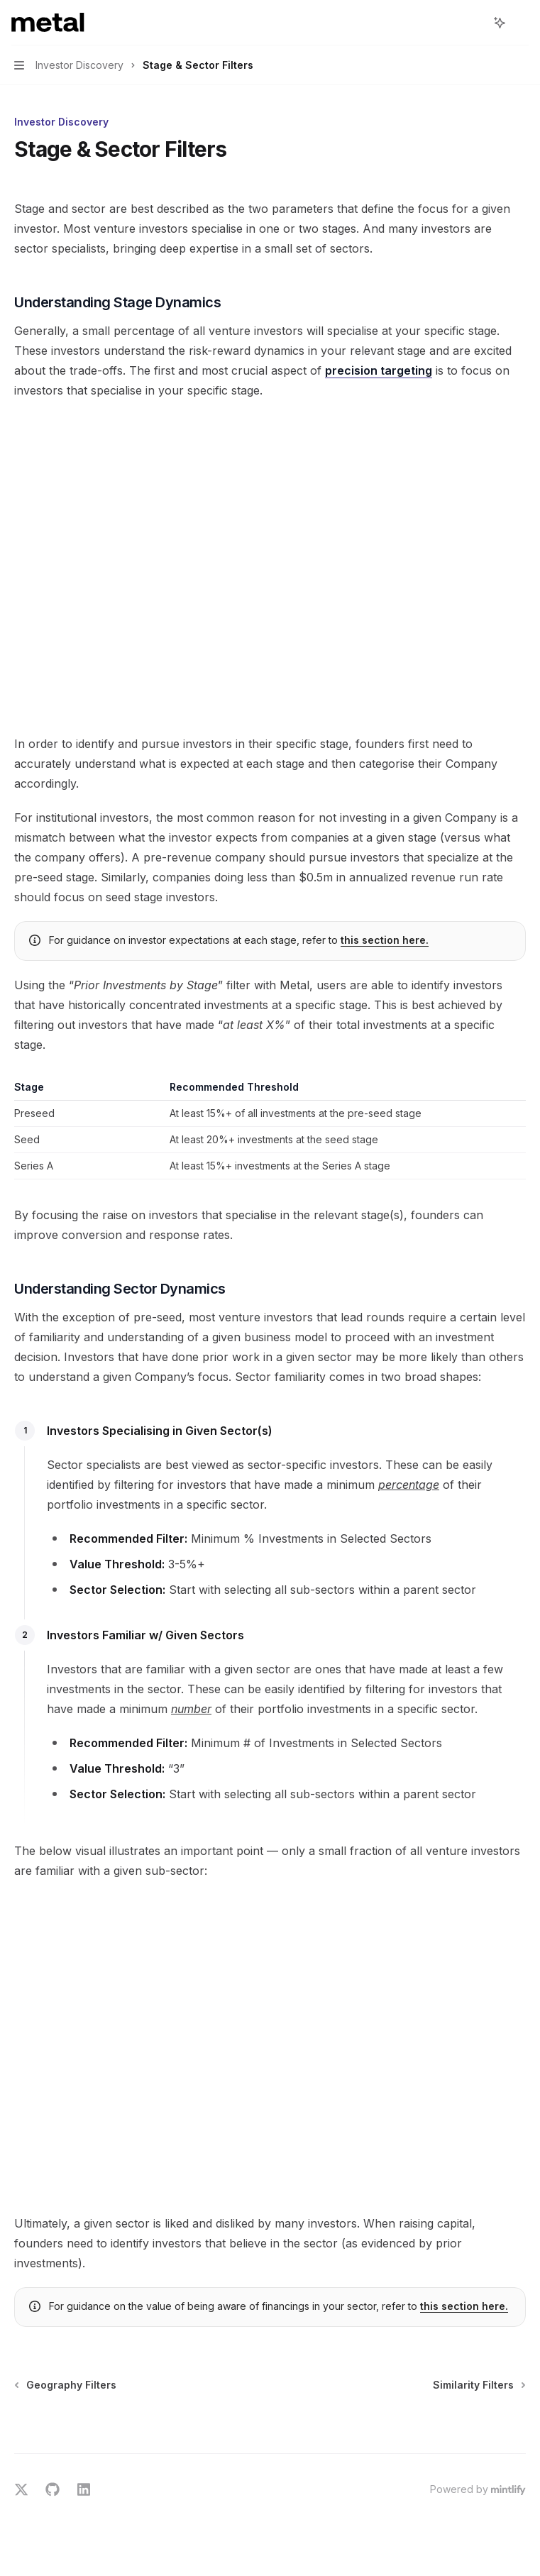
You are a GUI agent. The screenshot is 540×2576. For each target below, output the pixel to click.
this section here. (385, 940)
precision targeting (378, 370)
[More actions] (521, 23)
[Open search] (473, 22)
